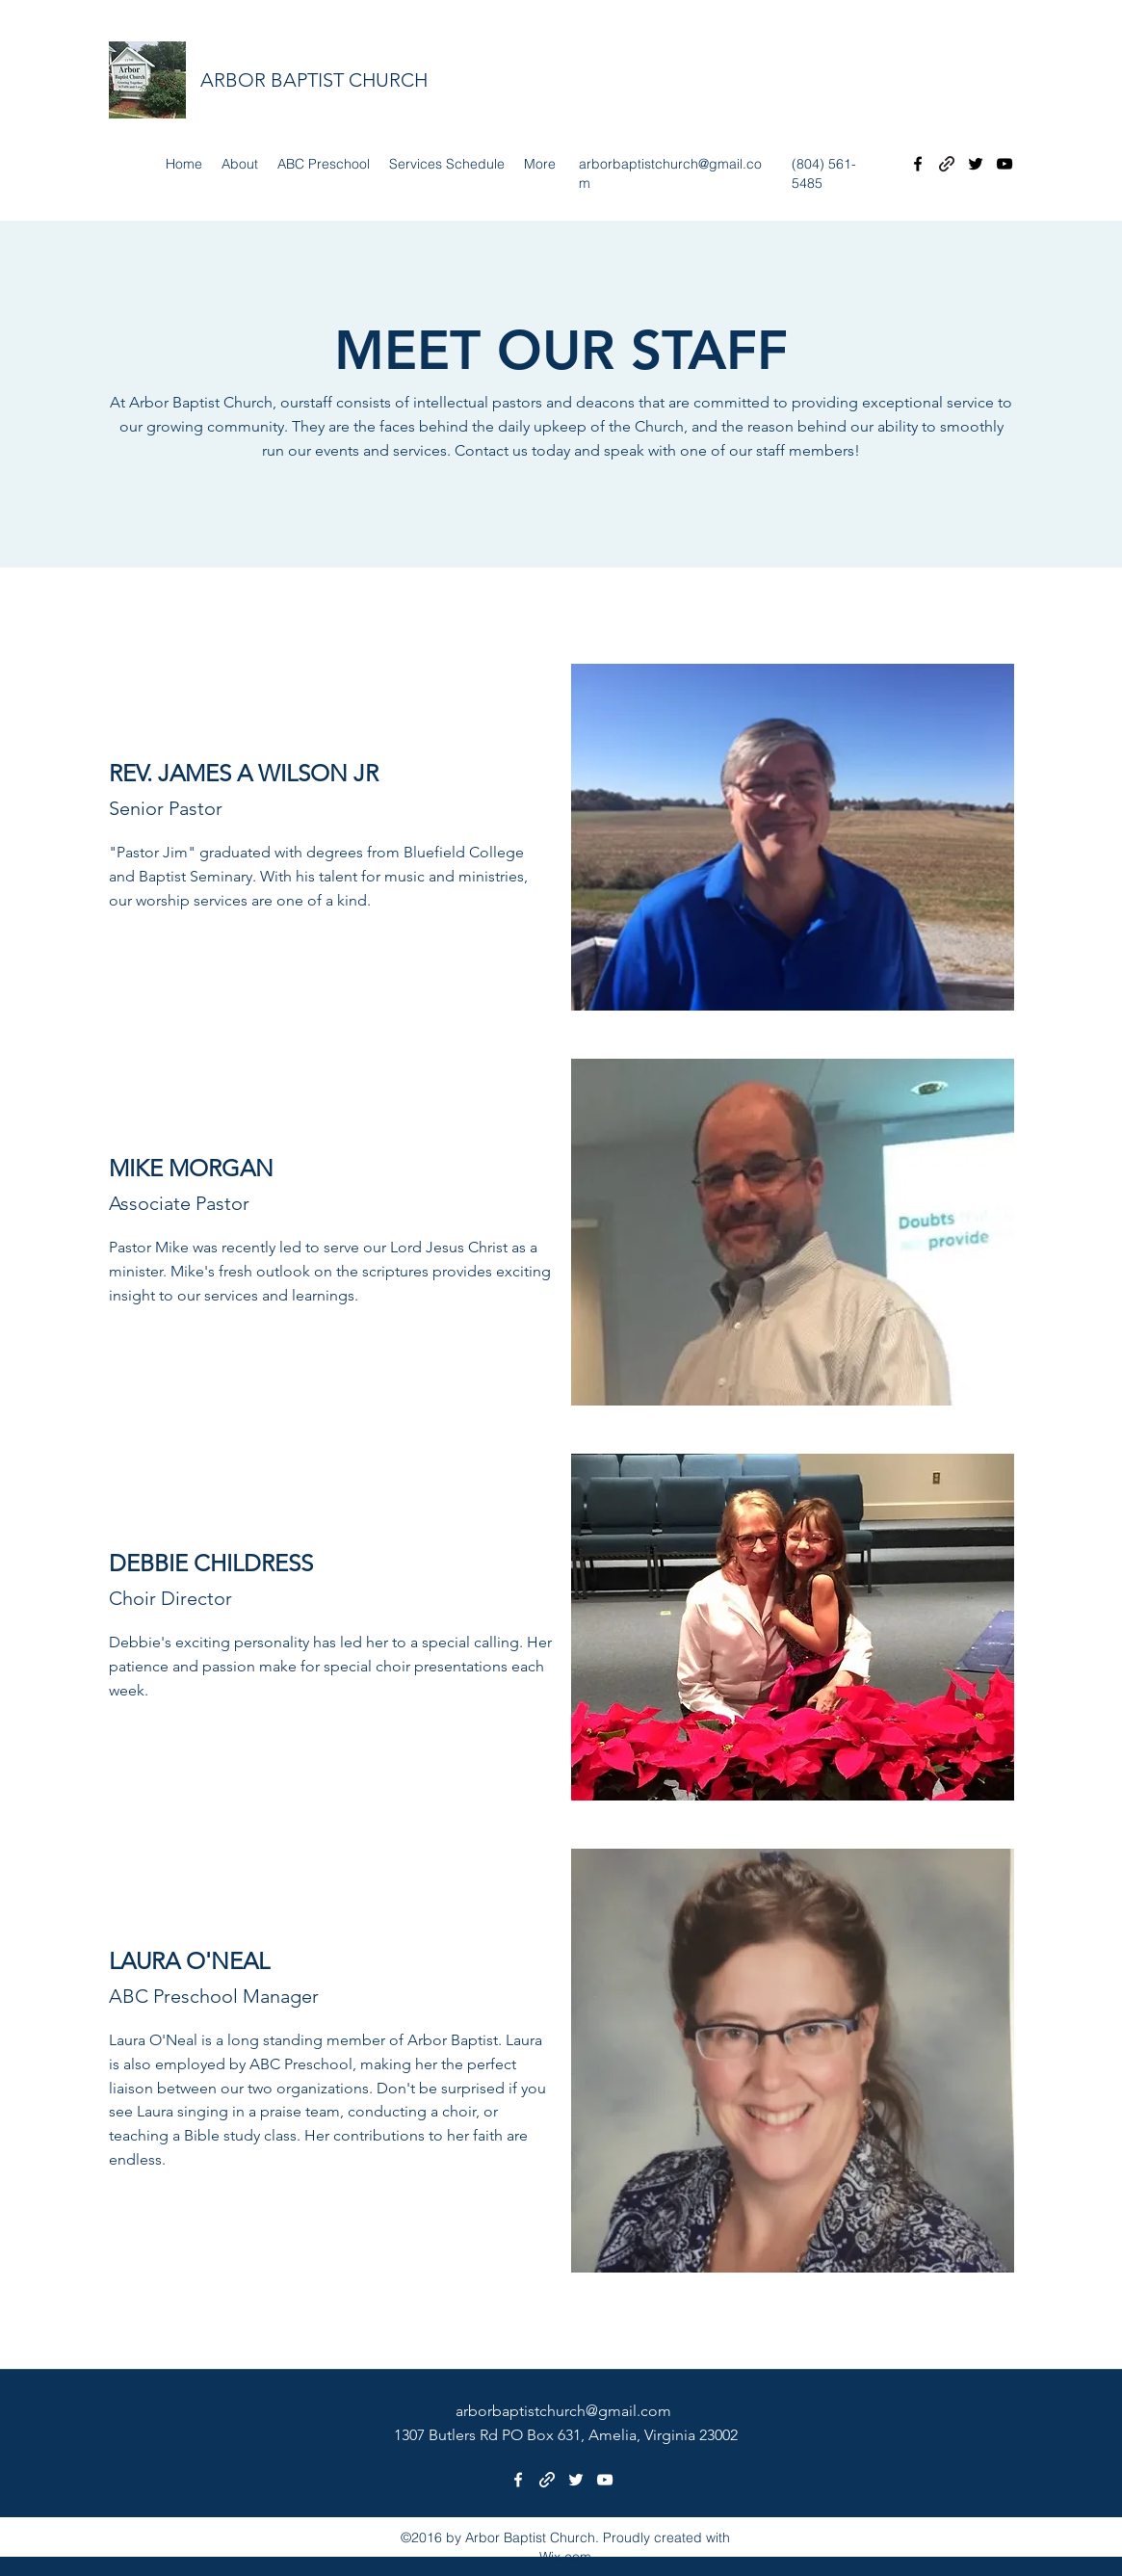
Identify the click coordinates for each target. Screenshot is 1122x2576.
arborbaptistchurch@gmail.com (563, 2411)
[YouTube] (1004, 163)
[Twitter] (975, 163)
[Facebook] (917, 163)
